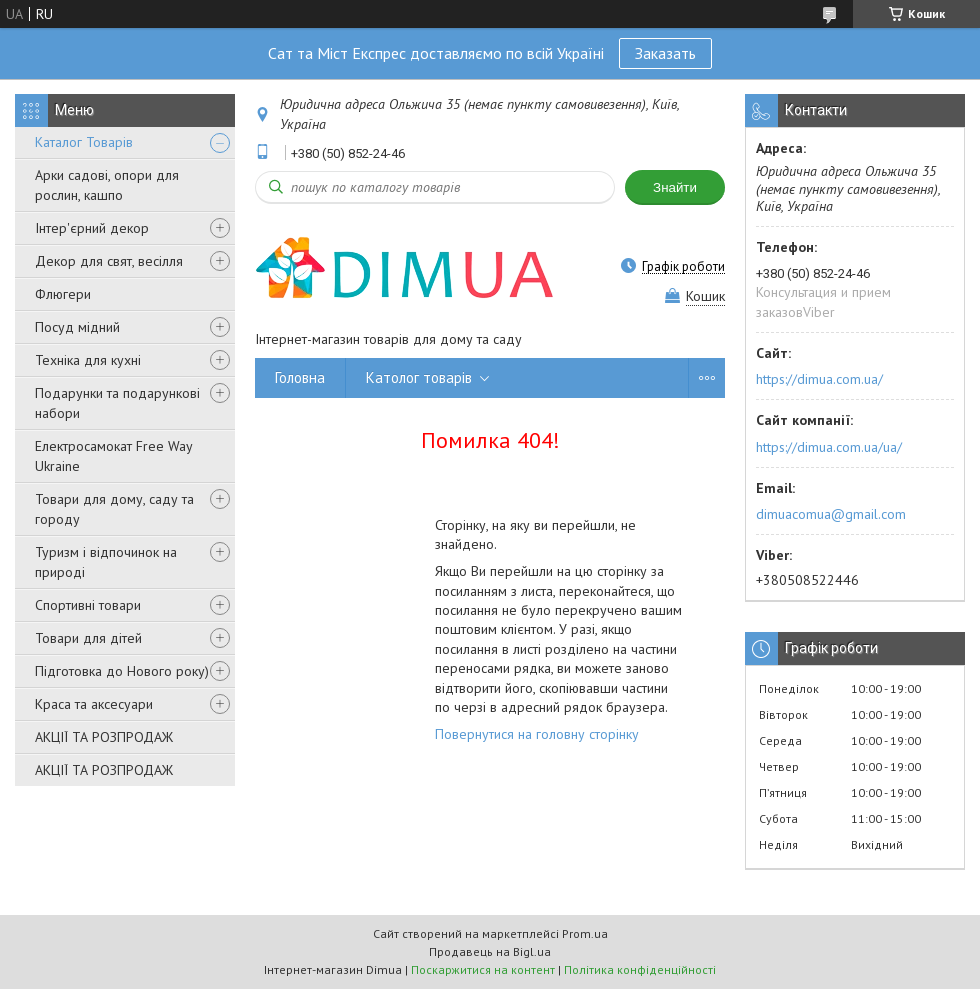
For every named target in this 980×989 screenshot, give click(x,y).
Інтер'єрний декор (92, 228)
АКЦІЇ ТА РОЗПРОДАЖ (104, 737)
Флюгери (63, 294)
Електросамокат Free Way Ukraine (113, 456)
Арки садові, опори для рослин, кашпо (107, 185)
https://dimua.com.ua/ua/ (829, 447)
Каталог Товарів (84, 142)
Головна (300, 377)
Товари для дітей (88, 638)
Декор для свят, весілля (109, 261)
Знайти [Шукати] (675, 187)
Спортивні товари (88, 605)
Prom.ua (585, 933)
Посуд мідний (77, 327)
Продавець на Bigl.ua (490, 951)
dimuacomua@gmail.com (831, 514)
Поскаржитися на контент (483, 969)
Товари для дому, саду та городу (114, 509)
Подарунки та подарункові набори (117, 403)
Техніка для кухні (88, 360)
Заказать (665, 53)
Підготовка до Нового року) (122, 671)
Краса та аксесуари (94, 704)
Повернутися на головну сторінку (537, 734)
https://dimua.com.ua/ (819, 379)
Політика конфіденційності (640, 969)
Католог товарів (419, 377)
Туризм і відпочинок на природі (106, 562)
